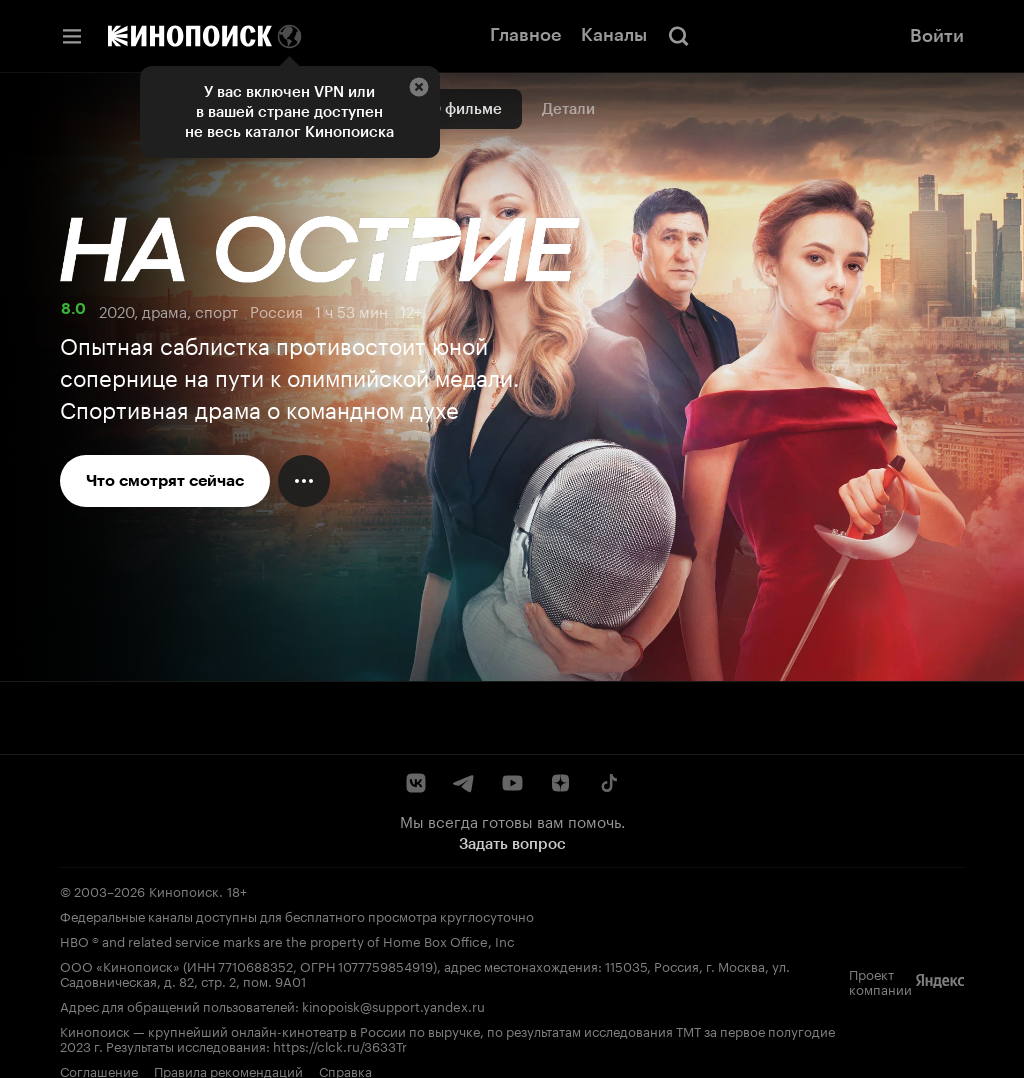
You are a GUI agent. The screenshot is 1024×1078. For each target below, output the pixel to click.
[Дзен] (560, 783)
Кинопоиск (184, 890)
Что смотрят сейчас (165, 480)
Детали (568, 109)
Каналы (614, 35)
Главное (525, 35)
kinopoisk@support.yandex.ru (393, 1005)
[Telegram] (464, 783)
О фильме (465, 109)
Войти (937, 36)
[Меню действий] (304, 481)
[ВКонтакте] (416, 783)
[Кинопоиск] (190, 36)
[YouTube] (512, 783)
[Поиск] (679, 36)
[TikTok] (608, 783)
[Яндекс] (940, 981)
